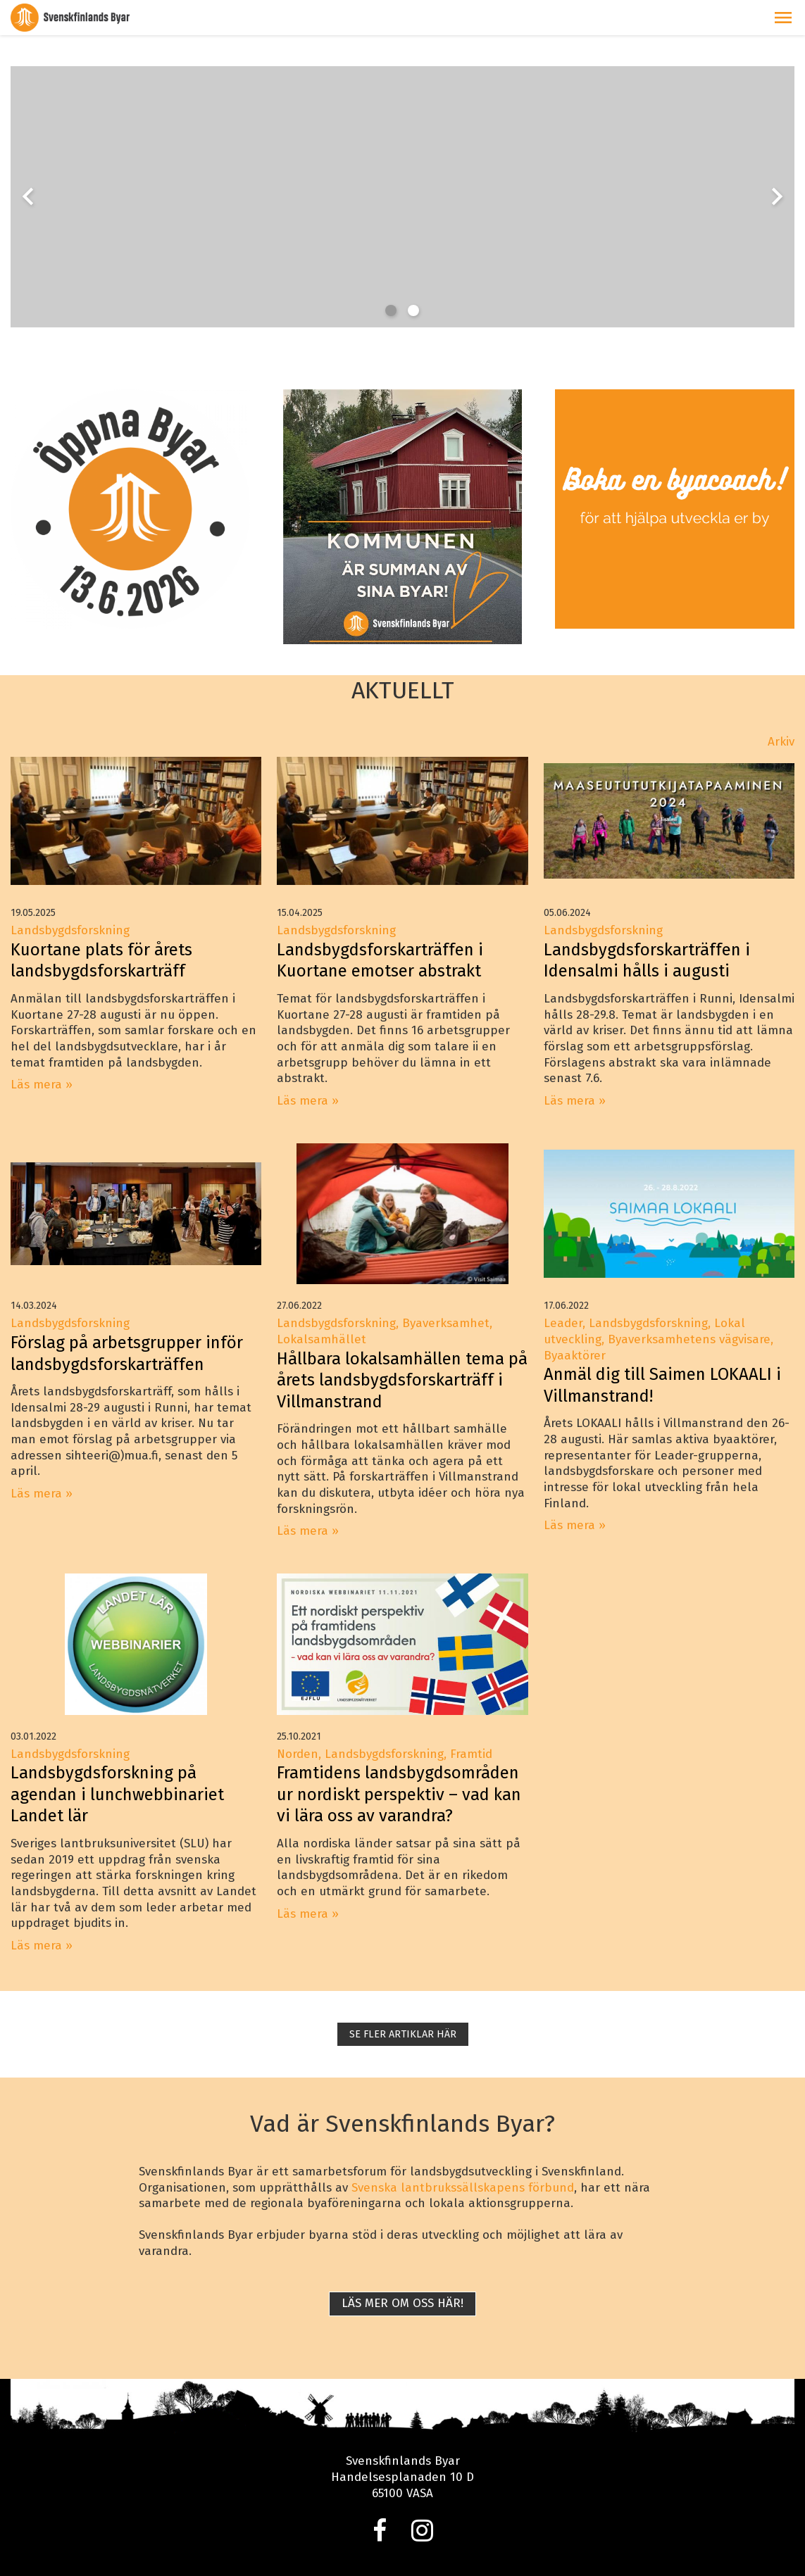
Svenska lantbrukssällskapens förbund (462, 2187)
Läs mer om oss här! (402, 2303)
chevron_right (776, 196)
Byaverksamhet (445, 1323)
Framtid (471, 1754)
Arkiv (781, 741)
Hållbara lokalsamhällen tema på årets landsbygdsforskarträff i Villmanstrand (402, 1380)
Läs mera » (42, 1084)
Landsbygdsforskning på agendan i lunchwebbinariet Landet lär (117, 1794)
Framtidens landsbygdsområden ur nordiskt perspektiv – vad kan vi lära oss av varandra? (399, 1794)
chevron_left (28, 196)
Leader (563, 1323)
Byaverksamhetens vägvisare (689, 1339)
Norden (297, 1754)
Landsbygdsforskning (70, 930)
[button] (783, 17)
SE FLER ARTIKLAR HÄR (402, 2034)
